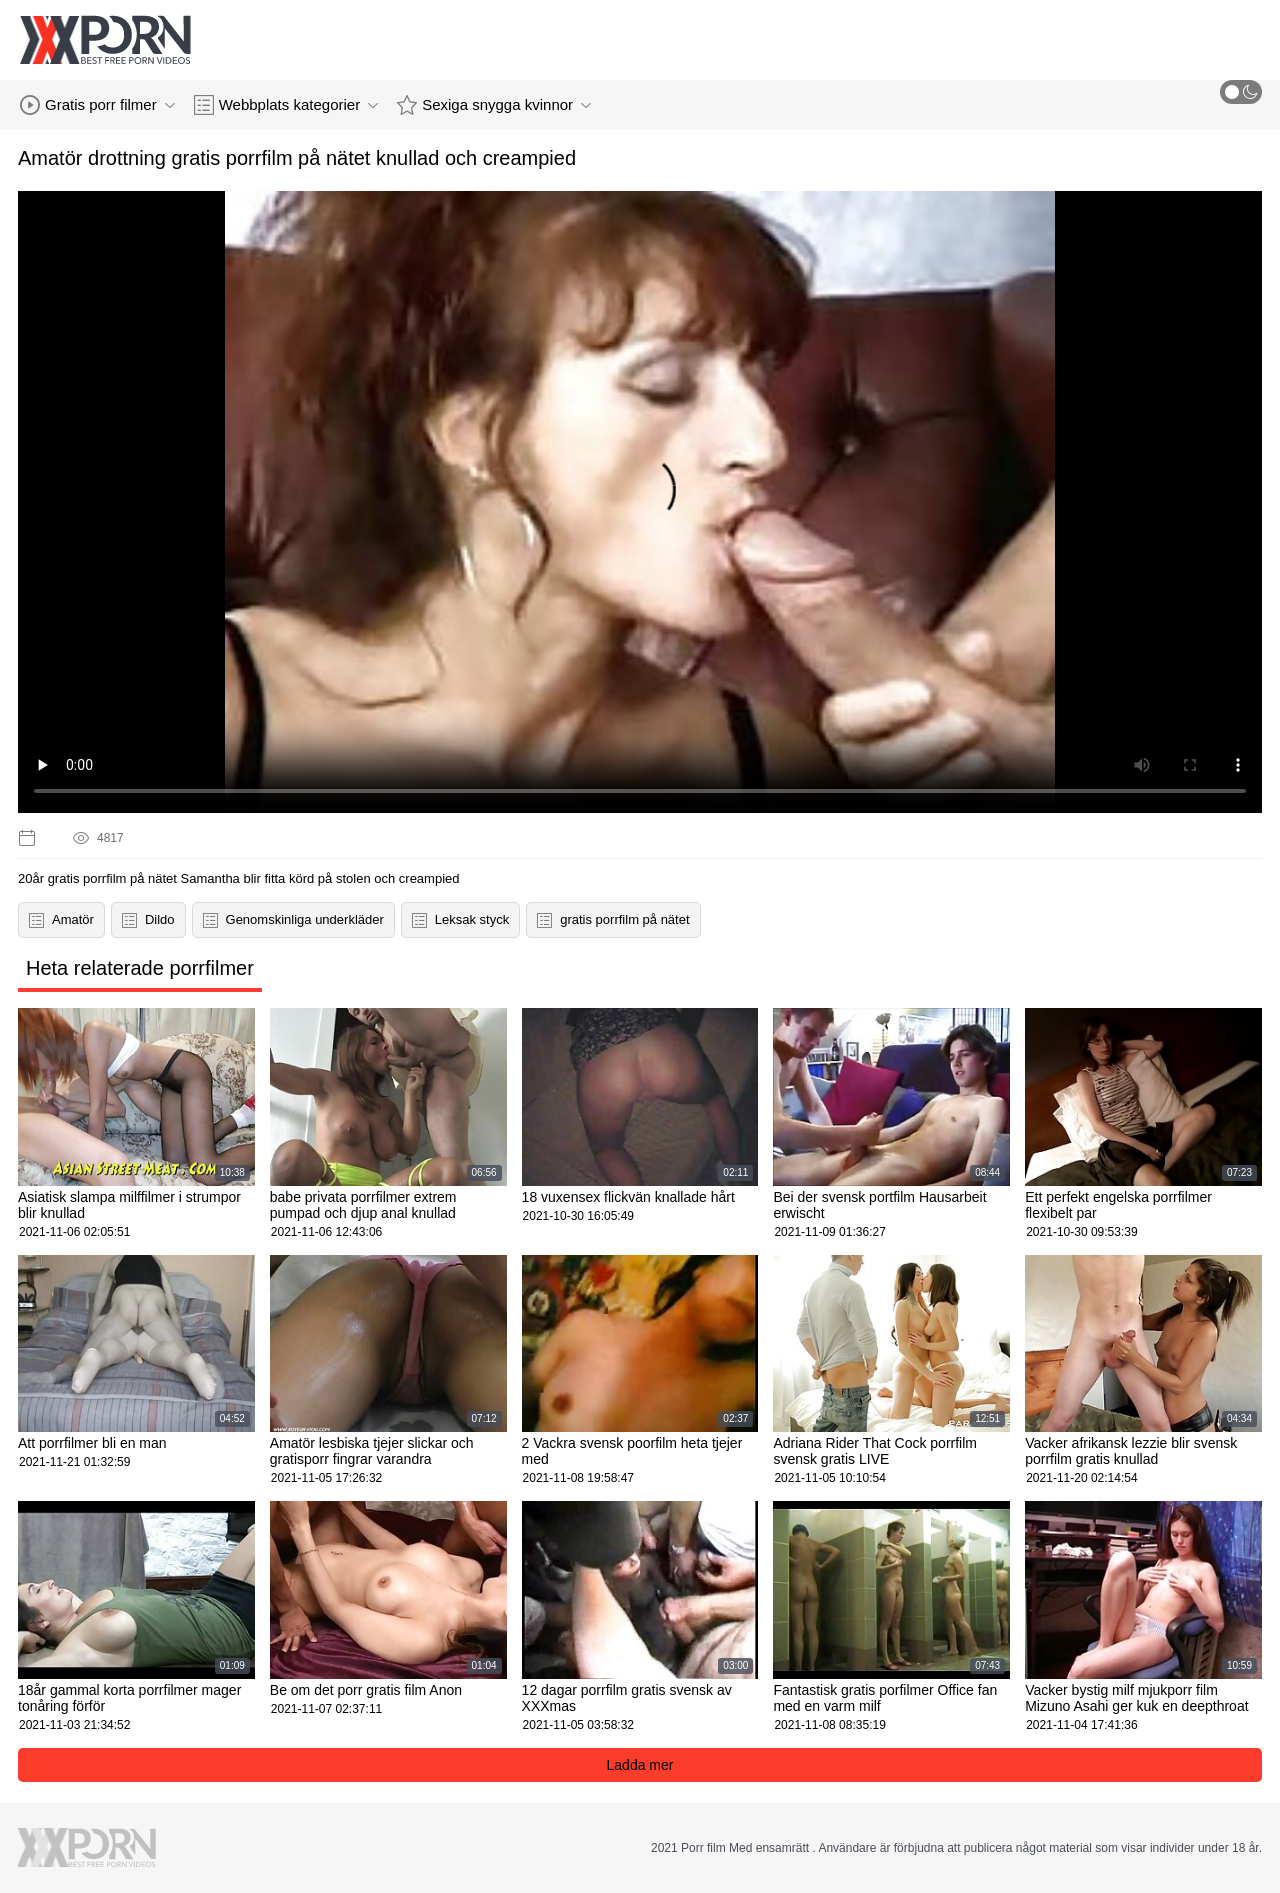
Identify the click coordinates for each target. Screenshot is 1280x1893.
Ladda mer (640, 1765)
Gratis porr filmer (97, 105)
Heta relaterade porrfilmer (140, 968)
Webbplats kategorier (286, 105)
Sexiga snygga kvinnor (494, 105)
